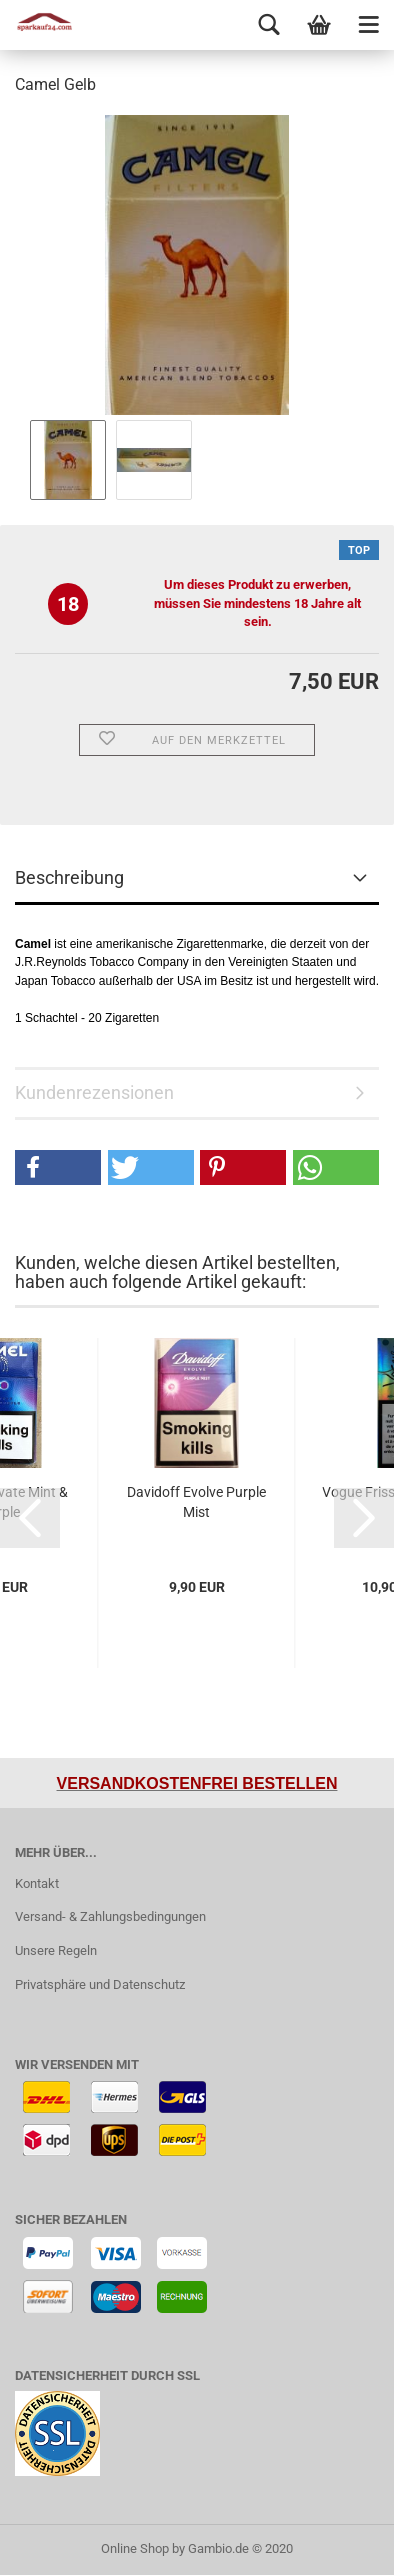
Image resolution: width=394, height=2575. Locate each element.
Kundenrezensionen (94, 1092)
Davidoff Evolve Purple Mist (196, 1502)
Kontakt (37, 1883)
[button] (58, 1167)
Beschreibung (69, 877)
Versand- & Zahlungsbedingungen (110, 1916)
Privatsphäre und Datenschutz (100, 1984)
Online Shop (135, 2548)
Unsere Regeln (56, 1950)
